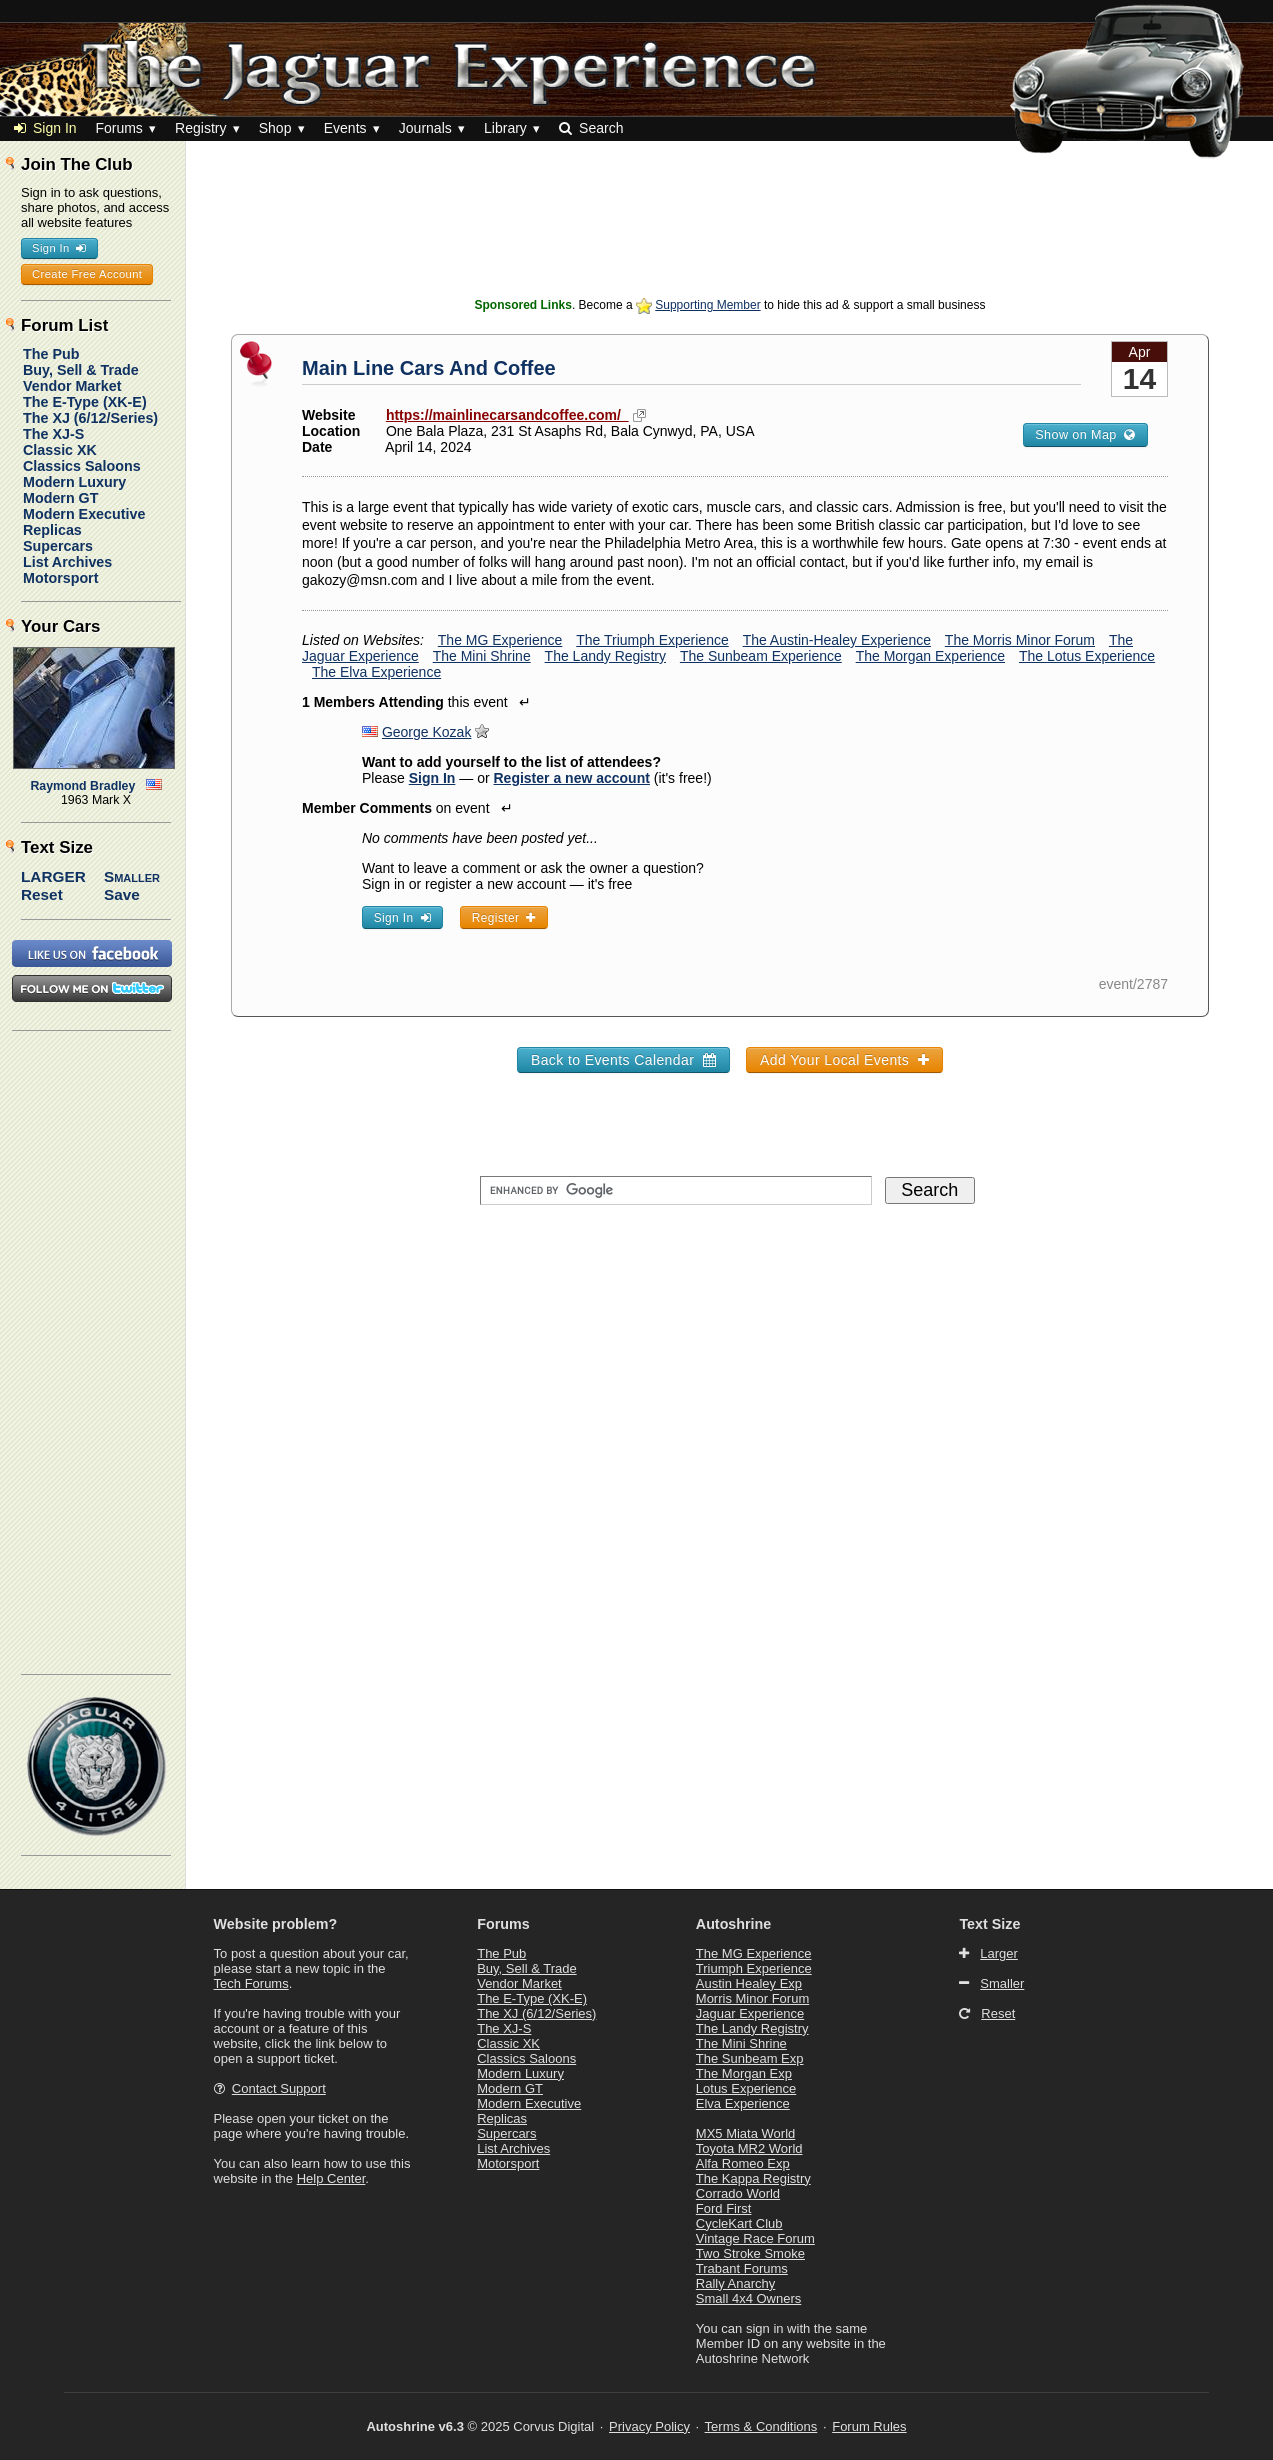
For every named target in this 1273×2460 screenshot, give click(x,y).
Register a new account (572, 778)
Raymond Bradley (82, 786)
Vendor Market (72, 386)
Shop (275, 128)
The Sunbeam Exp (750, 2058)
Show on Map (1085, 435)
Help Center (331, 2178)
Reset (42, 894)
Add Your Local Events (844, 1060)
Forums (118, 128)
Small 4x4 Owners (748, 2298)
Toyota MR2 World (749, 2148)
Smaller (132, 876)
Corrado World (738, 2193)
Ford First (724, 2208)
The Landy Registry (605, 656)
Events (345, 128)
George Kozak (427, 732)
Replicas (52, 530)
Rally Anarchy (735, 2283)
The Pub (51, 354)
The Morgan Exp (744, 2073)
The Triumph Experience (652, 640)
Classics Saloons (82, 466)
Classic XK (60, 450)
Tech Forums (251, 1983)
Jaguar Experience (750, 2013)
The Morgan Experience (930, 656)
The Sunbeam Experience (761, 656)
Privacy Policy (649, 2426)
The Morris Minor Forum (1020, 640)
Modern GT (60, 498)
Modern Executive (84, 514)
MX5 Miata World (745, 2133)
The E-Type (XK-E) (85, 402)
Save (122, 894)
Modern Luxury (74, 482)
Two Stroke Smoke (750, 2253)
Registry (200, 128)
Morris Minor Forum (752, 1998)
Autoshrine (733, 1924)
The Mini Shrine (482, 656)
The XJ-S (53, 434)
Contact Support (279, 2088)
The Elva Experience (376, 672)
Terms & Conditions (761, 2426)
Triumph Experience (754, 1968)
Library (505, 128)
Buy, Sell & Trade (81, 370)
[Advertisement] (730, 245)
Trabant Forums (742, 2268)
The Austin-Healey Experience (837, 640)
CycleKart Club (739, 2223)
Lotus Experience (746, 2088)
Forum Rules (869, 2426)
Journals (425, 128)
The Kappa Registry (753, 2178)
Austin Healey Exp (749, 1983)
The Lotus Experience (1087, 656)
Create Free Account (87, 274)
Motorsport (60, 578)
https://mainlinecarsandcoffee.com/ (507, 415)
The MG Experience (500, 640)
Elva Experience (743, 2103)
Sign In (45, 128)
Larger (53, 876)
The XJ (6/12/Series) (90, 418)
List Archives (67, 562)
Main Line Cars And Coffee (429, 368)
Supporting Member (707, 305)
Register (504, 918)
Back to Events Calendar (623, 1060)
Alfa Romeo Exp (743, 2163)
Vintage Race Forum (755, 2238)
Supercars (58, 546)
